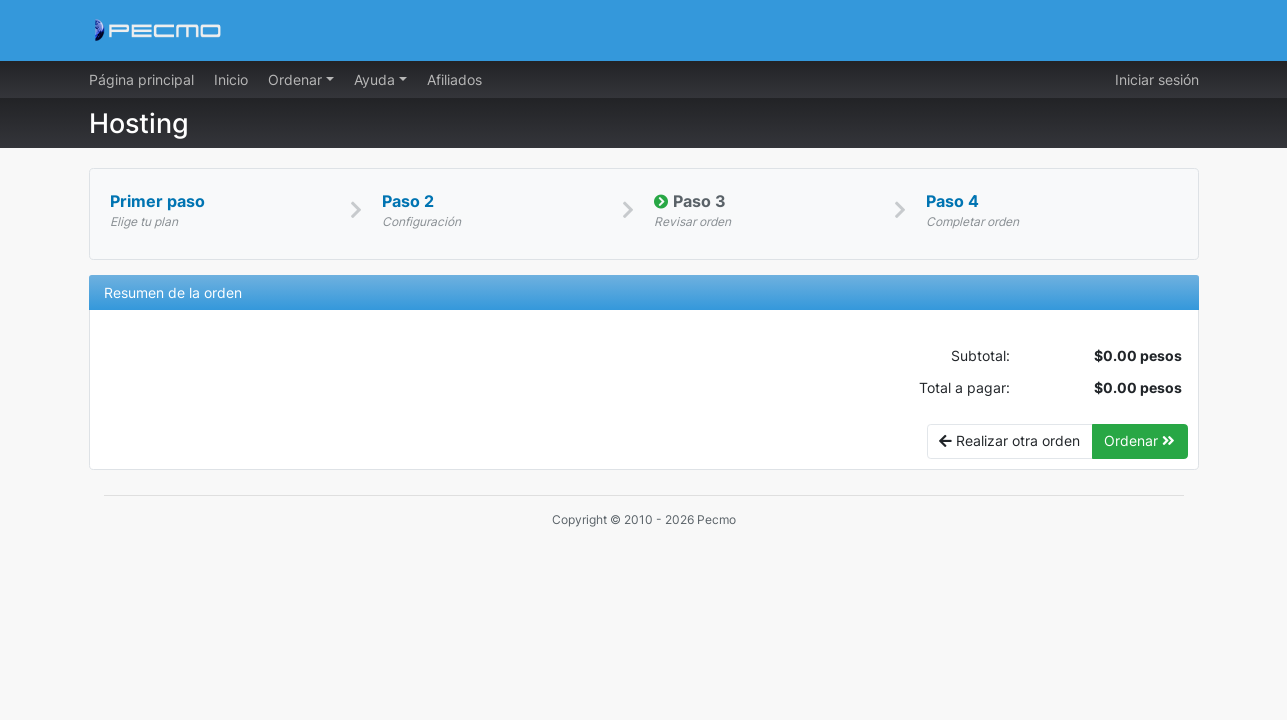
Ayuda (376, 79)
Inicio (231, 79)
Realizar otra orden (1009, 440)
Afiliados (454, 79)
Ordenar (297, 79)
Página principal (141, 79)
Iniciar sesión (1157, 79)
